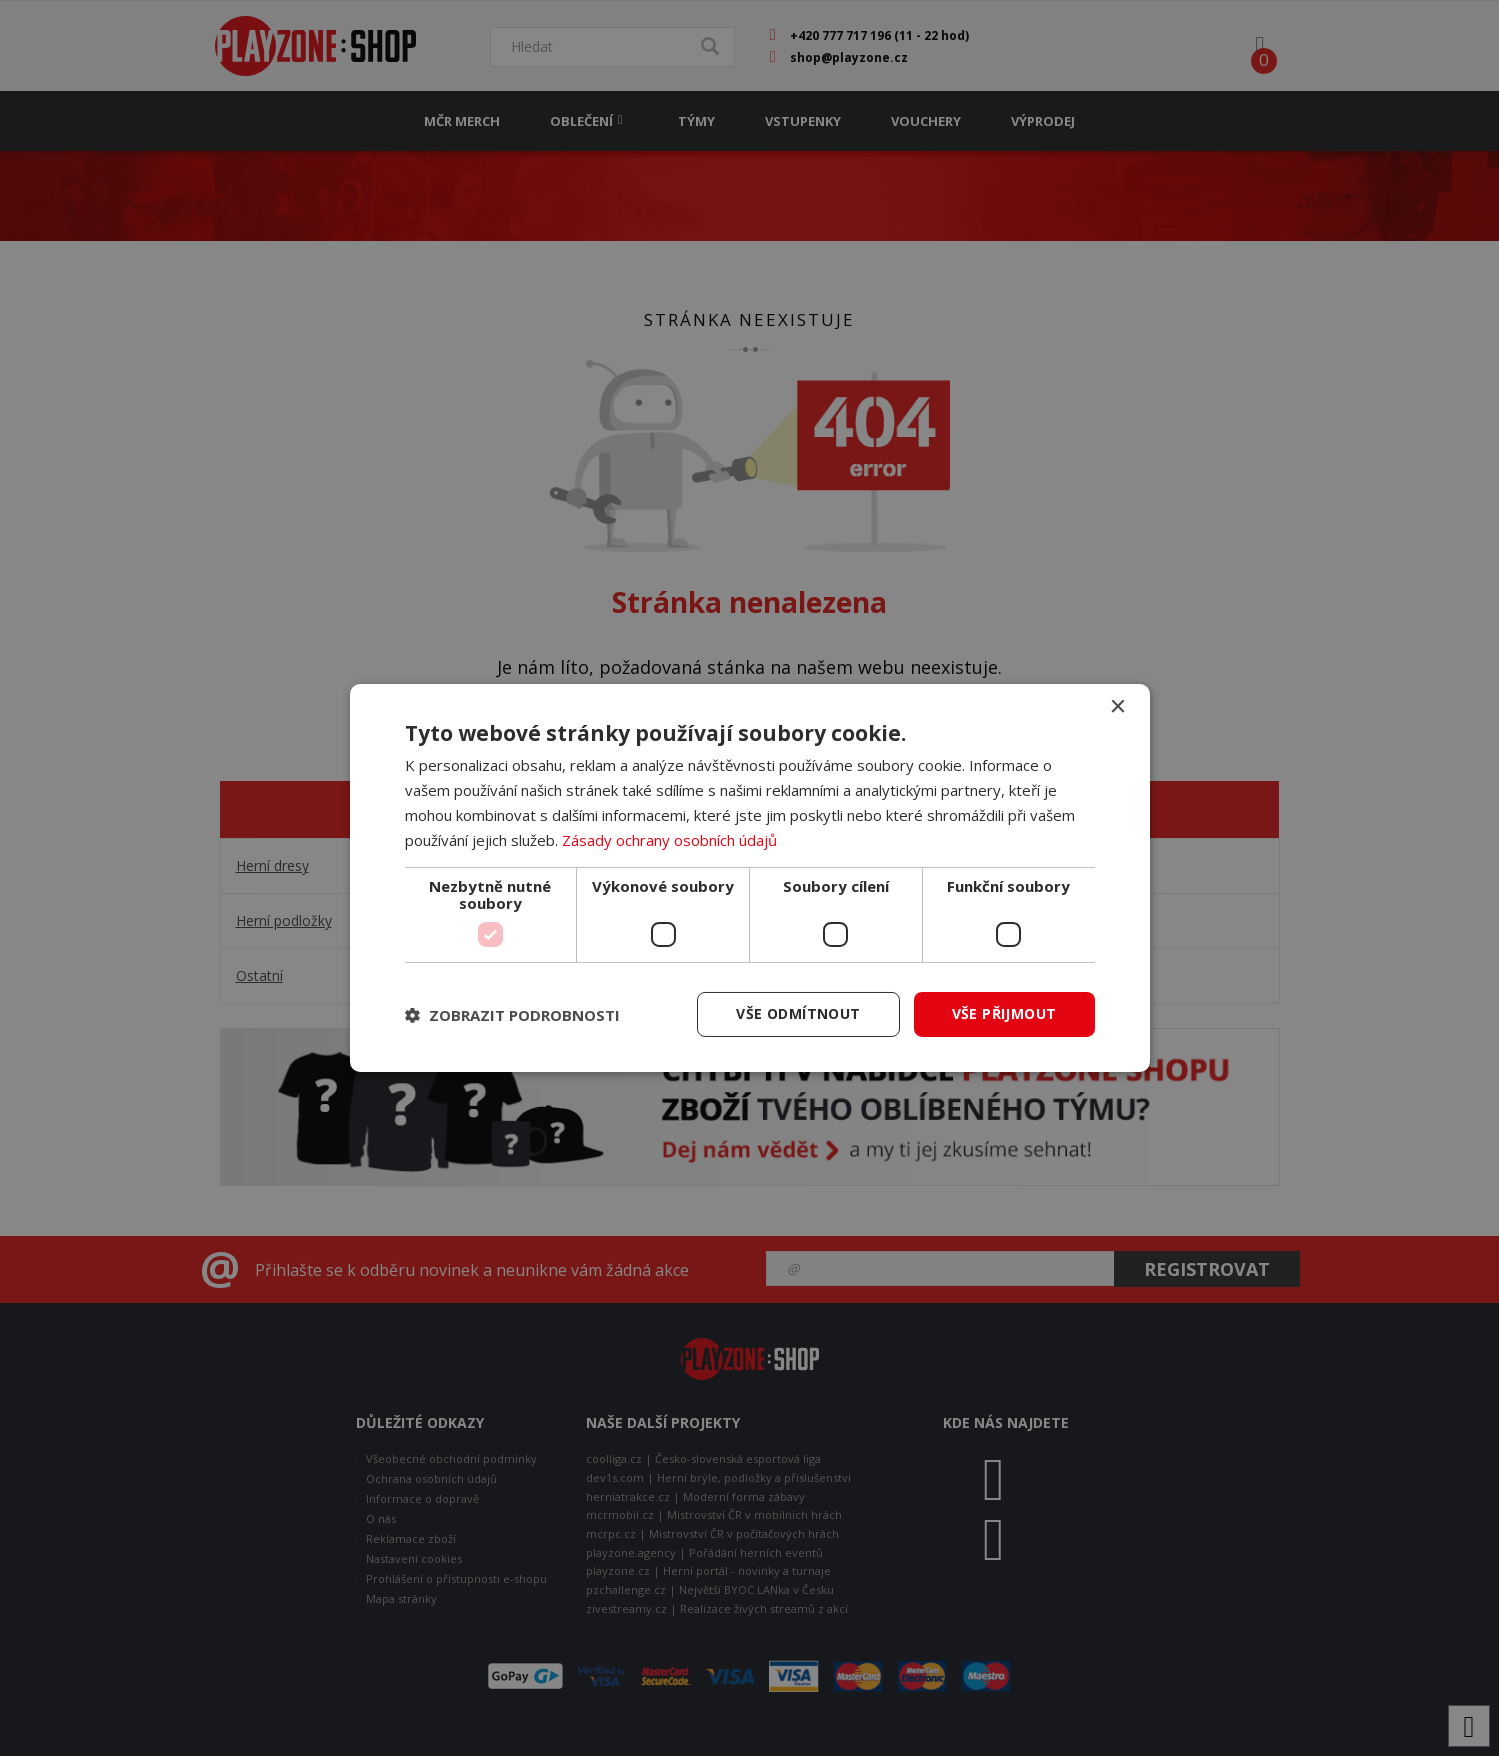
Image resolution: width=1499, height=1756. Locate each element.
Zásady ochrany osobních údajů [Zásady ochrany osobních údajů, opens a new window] (669, 840)
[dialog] (750, 878)
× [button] (1117, 707)
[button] (512, 1015)
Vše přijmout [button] (1004, 1013)
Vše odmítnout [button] (798, 1013)
